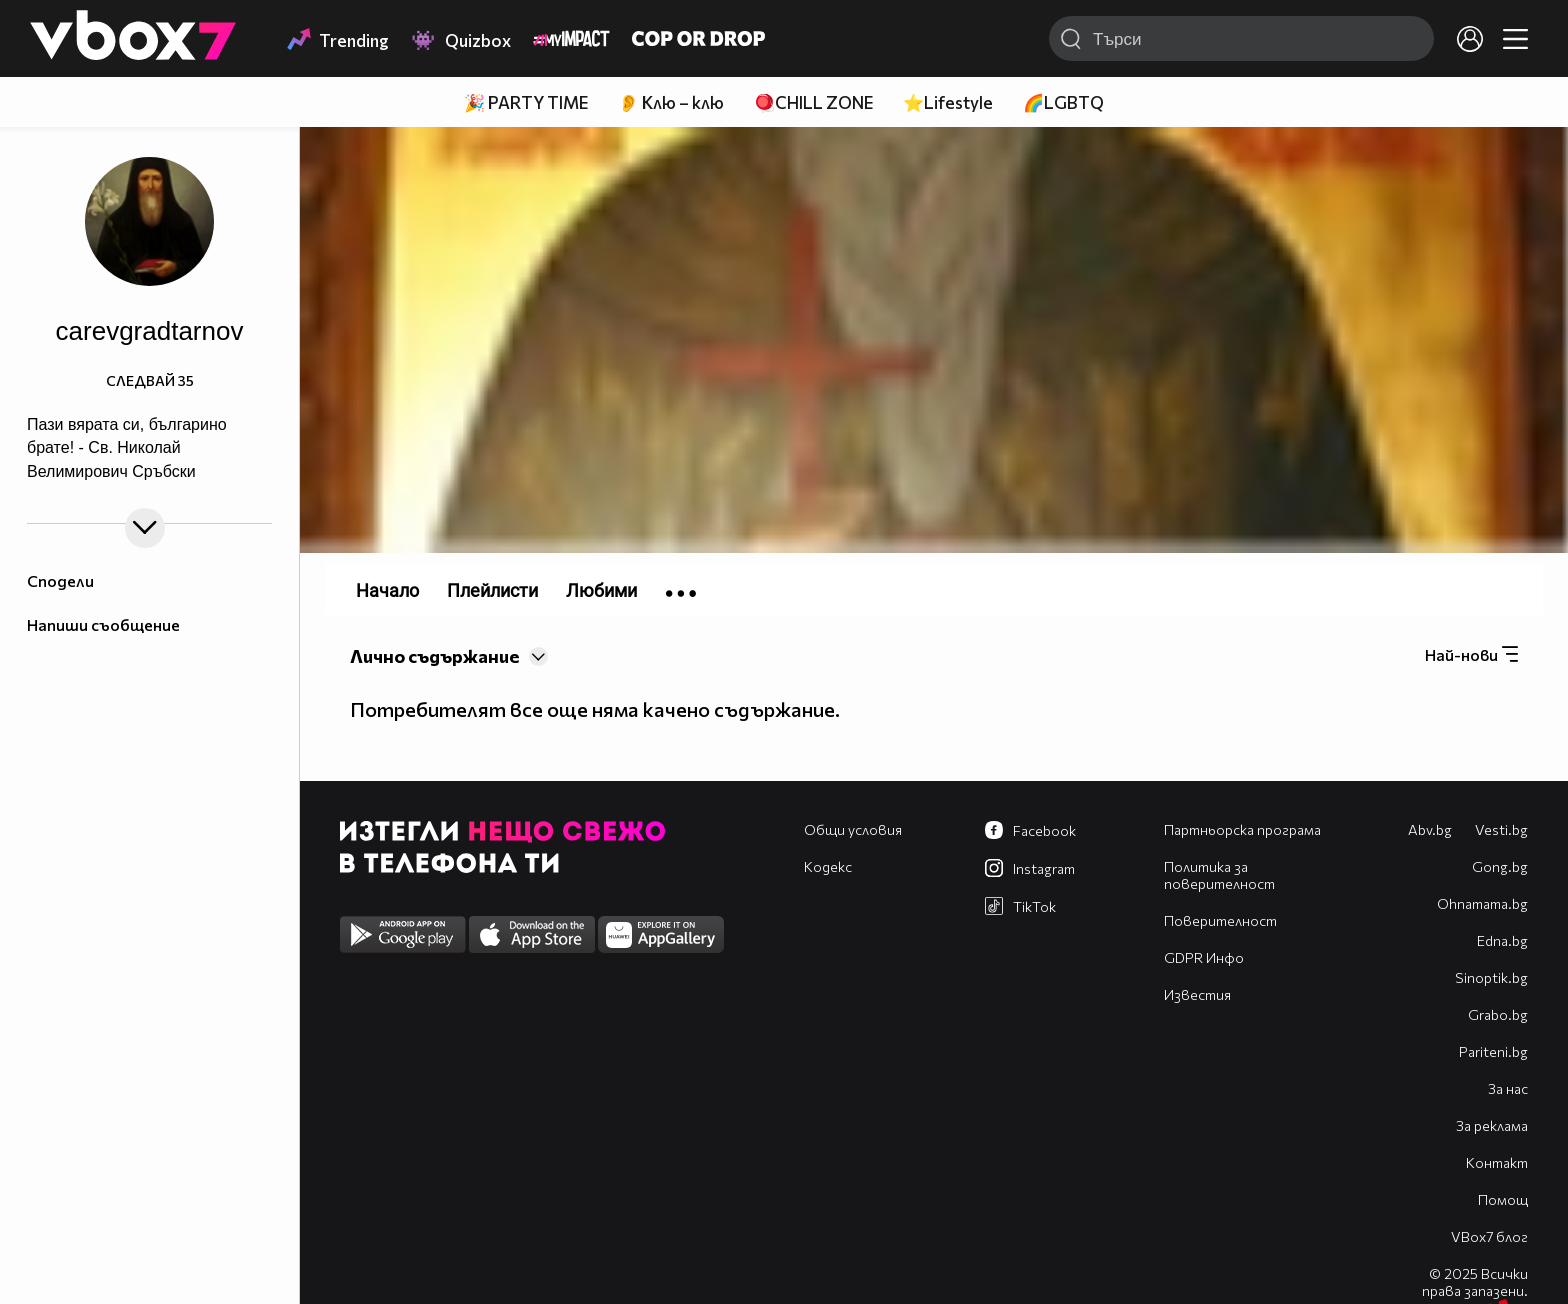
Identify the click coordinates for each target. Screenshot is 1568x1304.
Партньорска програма (1242, 829)
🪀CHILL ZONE (813, 102)
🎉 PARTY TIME (526, 102)
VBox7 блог (1489, 1236)
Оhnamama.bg (1482, 903)
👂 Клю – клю (671, 102)
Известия (1197, 994)
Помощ (1503, 1199)
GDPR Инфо (1204, 957)
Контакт (1497, 1162)
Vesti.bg (1501, 829)
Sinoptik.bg (1491, 977)
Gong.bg (1500, 866)
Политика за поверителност (1219, 875)
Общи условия (853, 829)
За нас (1508, 1088)
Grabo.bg (1498, 1014)
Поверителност (1220, 920)
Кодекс (828, 866)
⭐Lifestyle (948, 102)
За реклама (1492, 1125)
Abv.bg (1430, 829)
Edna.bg (1502, 940)
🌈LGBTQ (1063, 102)
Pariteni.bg (1493, 1051)
